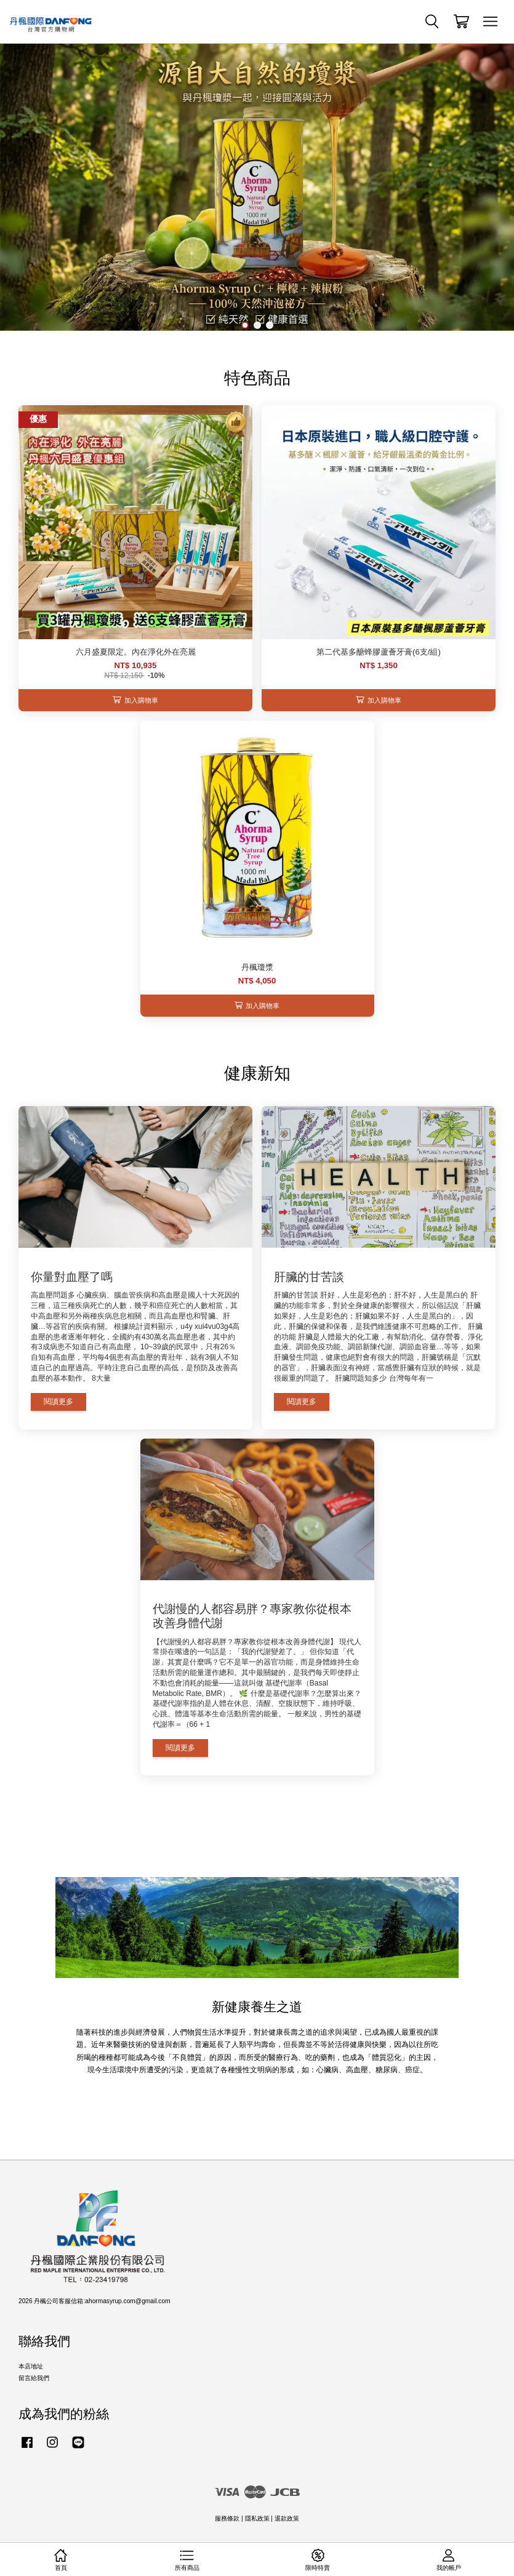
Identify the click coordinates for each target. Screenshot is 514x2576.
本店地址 (30, 2366)
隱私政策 (257, 2518)
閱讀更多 (58, 1401)
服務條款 (227, 2518)
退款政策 (287, 2518)
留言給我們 (33, 2378)
